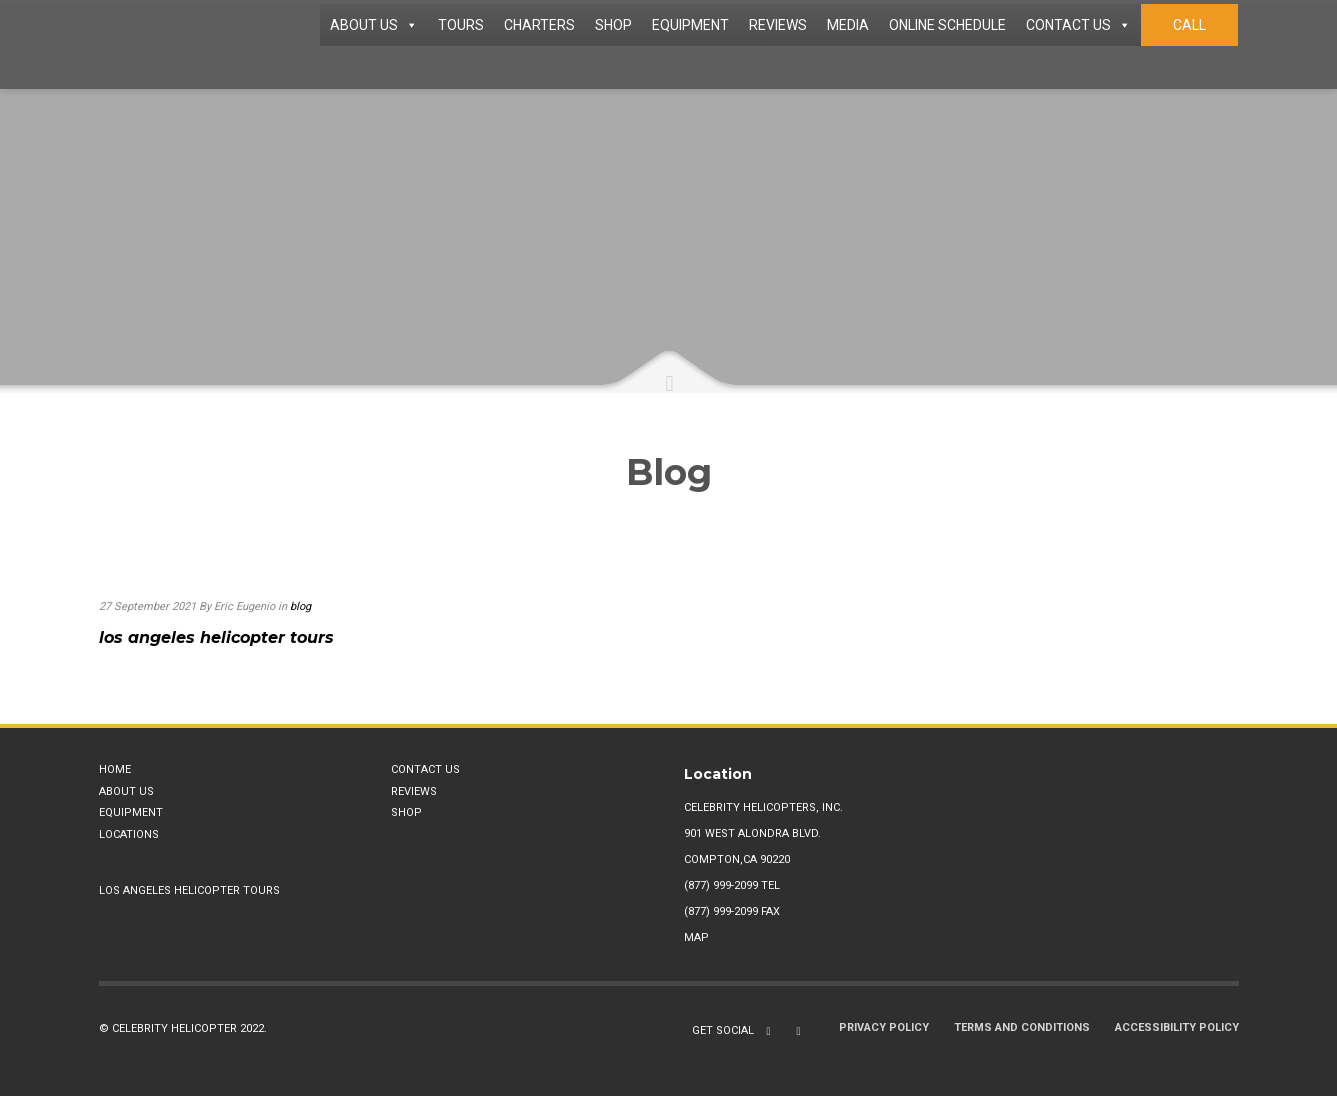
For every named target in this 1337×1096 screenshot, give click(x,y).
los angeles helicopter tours (216, 637)
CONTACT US (1078, 25)
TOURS (461, 25)
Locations (129, 834)
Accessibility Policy (1177, 1027)
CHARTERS (539, 25)
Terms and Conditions (1022, 1027)
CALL (1189, 25)
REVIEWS (778, 25)
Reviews (414, 791)
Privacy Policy (884, 1027)
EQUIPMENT (690, 25)
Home (115, 769)
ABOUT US (374, 25)
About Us (126, 791)
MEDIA (848, 25)
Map (696, 937)
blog (300, 606)
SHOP (613, 25)
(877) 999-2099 (721, 885)
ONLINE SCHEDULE (947, 25)
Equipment (131, 812)
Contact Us (425, 769)
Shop (406, 812)
